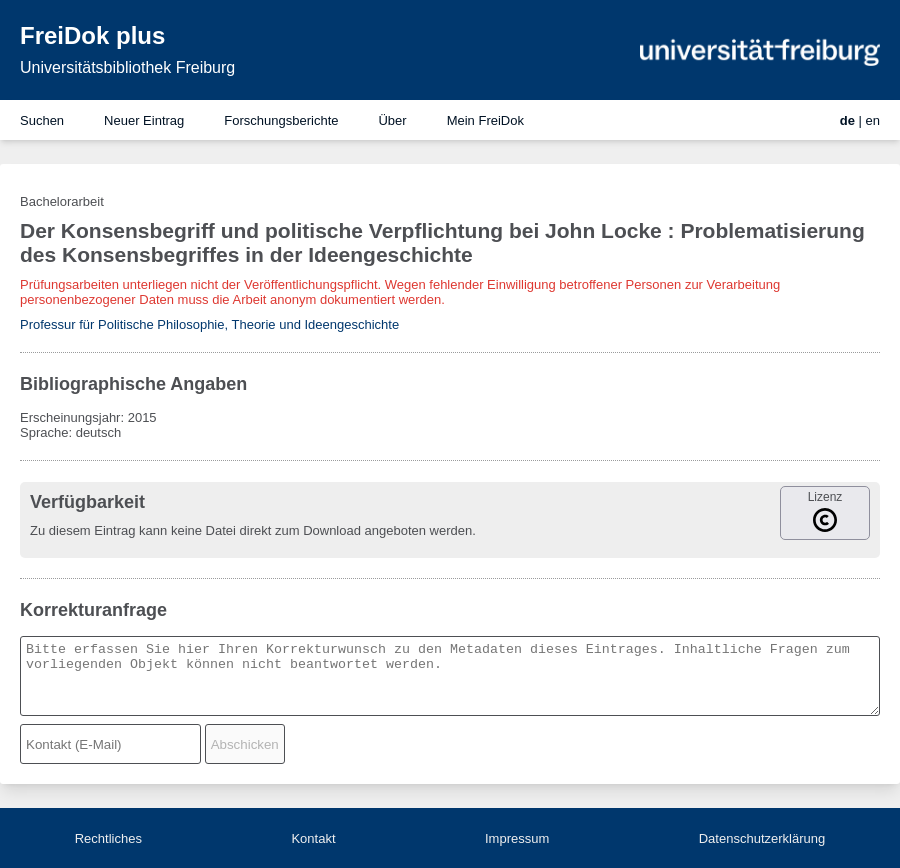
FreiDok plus (92, 35)
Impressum (517, 838)
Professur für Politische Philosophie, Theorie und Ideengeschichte (209, 324)
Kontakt (313, 838)
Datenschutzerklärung (762, 838)
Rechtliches (108, 838)
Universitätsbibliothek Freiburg (127, 67)
